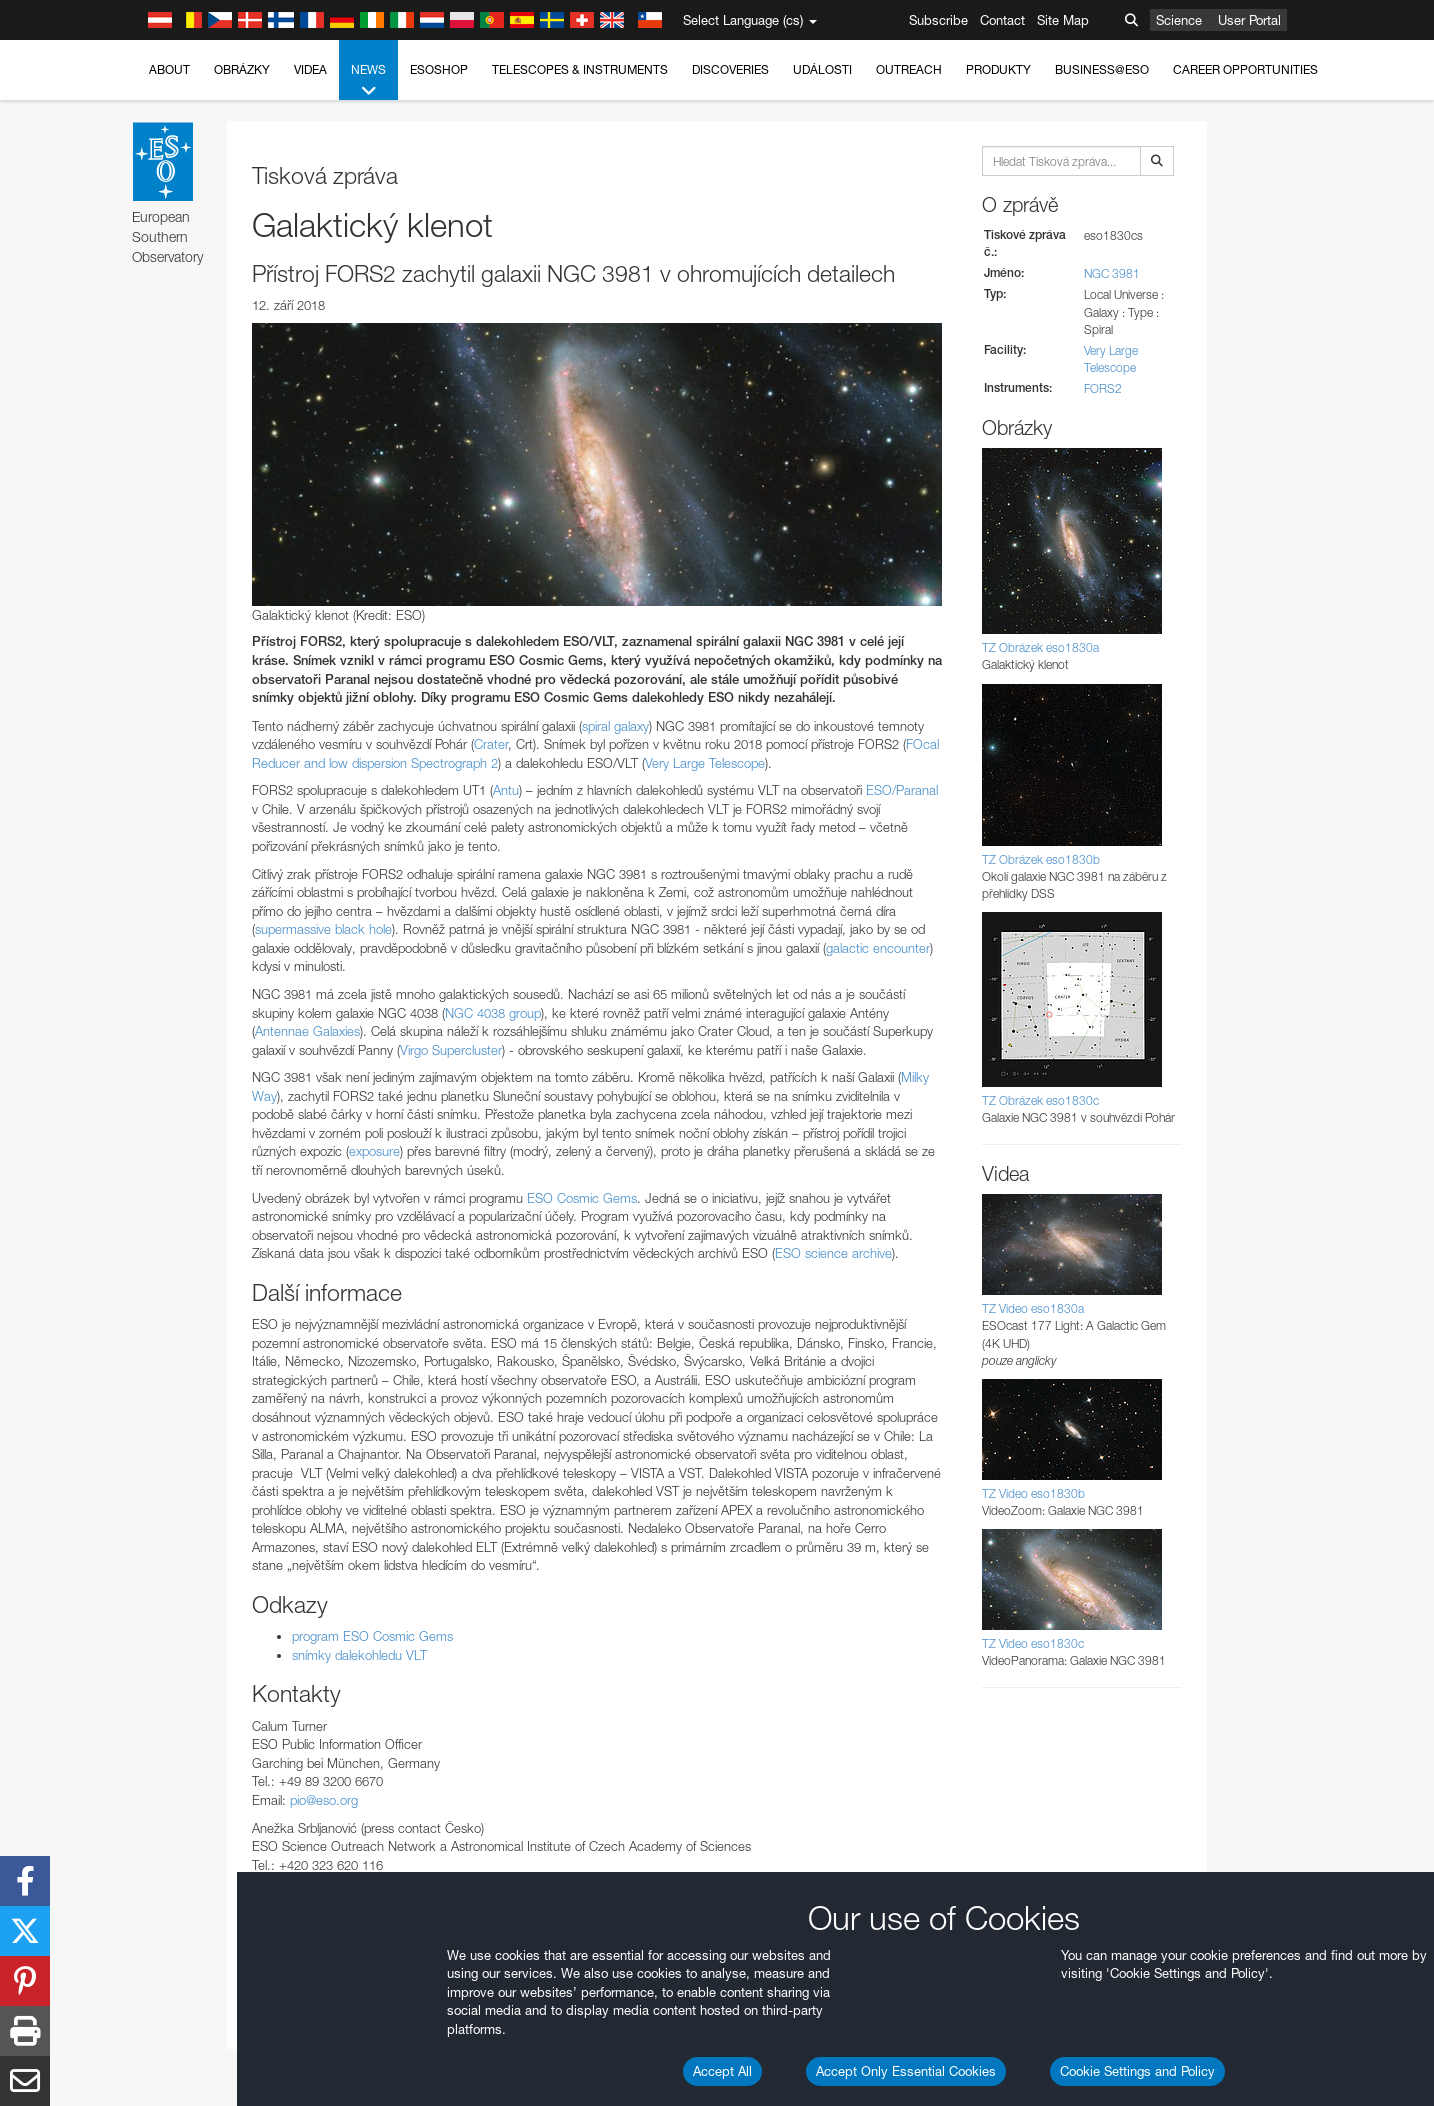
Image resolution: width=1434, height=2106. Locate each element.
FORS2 (1103, 388)
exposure (374, 1151)
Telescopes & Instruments (580, 69)
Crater (491, 744)
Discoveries (730, 69)
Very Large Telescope (705, 763)
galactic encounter (878, 948)
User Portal (1249, 20)
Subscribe (938, 20)
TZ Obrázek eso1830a (1040, 647)
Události (822, 69)
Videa (310, 69)
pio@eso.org (324, 1800)
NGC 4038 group (493, 1013)
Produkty (998, 69)
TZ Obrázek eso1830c (1040, 1100)
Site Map (1063, 20)
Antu (506, 790)
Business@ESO (1102, 69)
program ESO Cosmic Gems (372, 1636)
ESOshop (439, 69)
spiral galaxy (615, 726)
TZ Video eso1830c (1033, 1643)
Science (1179, 20)
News (368, 81)
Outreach (909, 69)
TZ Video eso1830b (1033, 1493)
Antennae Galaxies (307, 1031)
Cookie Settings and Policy (1137, 2071)
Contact (1002, 20)
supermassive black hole (323, 929)
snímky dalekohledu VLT (359, 1655)
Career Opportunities (1245, 69)
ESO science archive (833, 1253)
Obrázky (242, 69)
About (169, 69)
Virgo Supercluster (451, 1050)
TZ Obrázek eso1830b (1041, 859)
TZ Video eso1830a (1033, 1308)
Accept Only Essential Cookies (906, 2071)
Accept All (722, 2071)
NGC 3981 (1112, 273)
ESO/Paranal (902, 790)
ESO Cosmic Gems (582, 1198)
